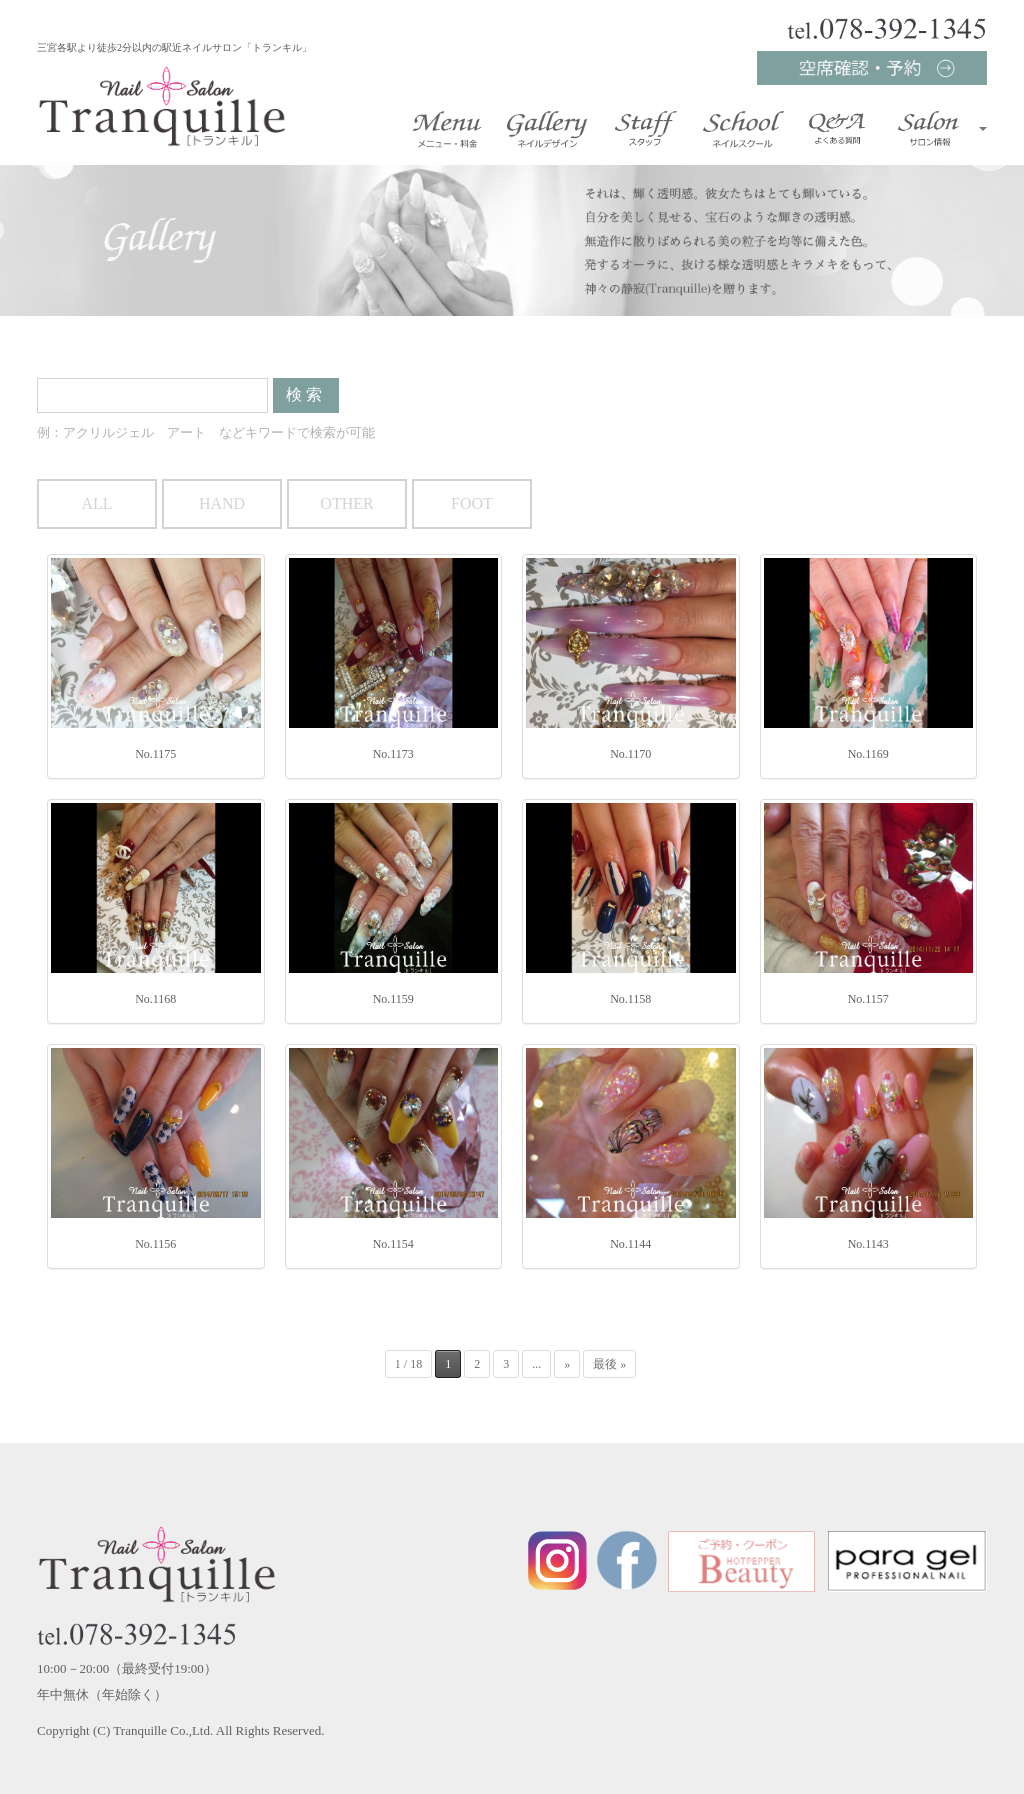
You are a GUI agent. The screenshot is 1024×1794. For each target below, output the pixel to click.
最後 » (609, 1364)
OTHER (346, 503)
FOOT (472, 503)
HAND (222, 503)
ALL (96, 503)
